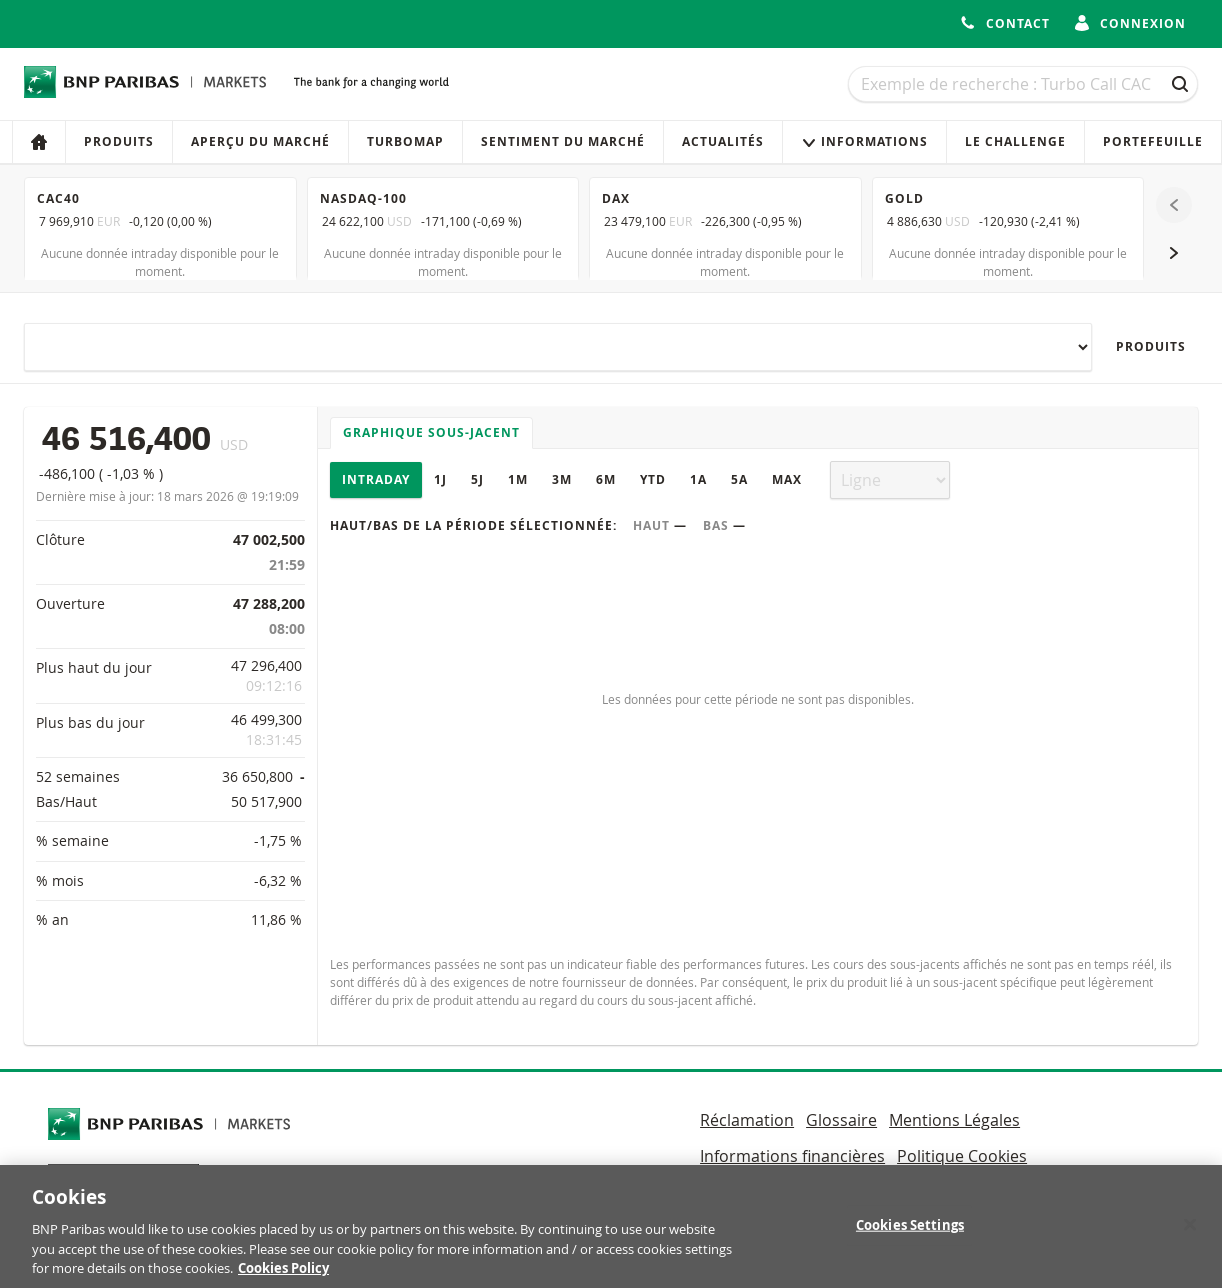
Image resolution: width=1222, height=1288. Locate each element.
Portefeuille (1153, 141)
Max (787, 479)
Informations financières (792, 1156)
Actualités (723, 141)
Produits (119, 141)
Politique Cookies (962, 1156)
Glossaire (841, 1120)
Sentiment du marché (563, 141)
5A (739, 479)
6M (606, 479)
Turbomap (405, 141)
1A (698, 479)
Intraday (376, 479)
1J (440, 479)
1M (518, 479)
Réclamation (747, 1120)
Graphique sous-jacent (431, 432)
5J (477, 479)
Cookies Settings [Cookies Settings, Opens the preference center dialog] (910, 1237)
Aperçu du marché (260, 141)
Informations (864, 141)
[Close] (1190, 1237)
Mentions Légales (954, 1120)
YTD (653, 479)
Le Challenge (1015, 141)
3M (562, 479)
